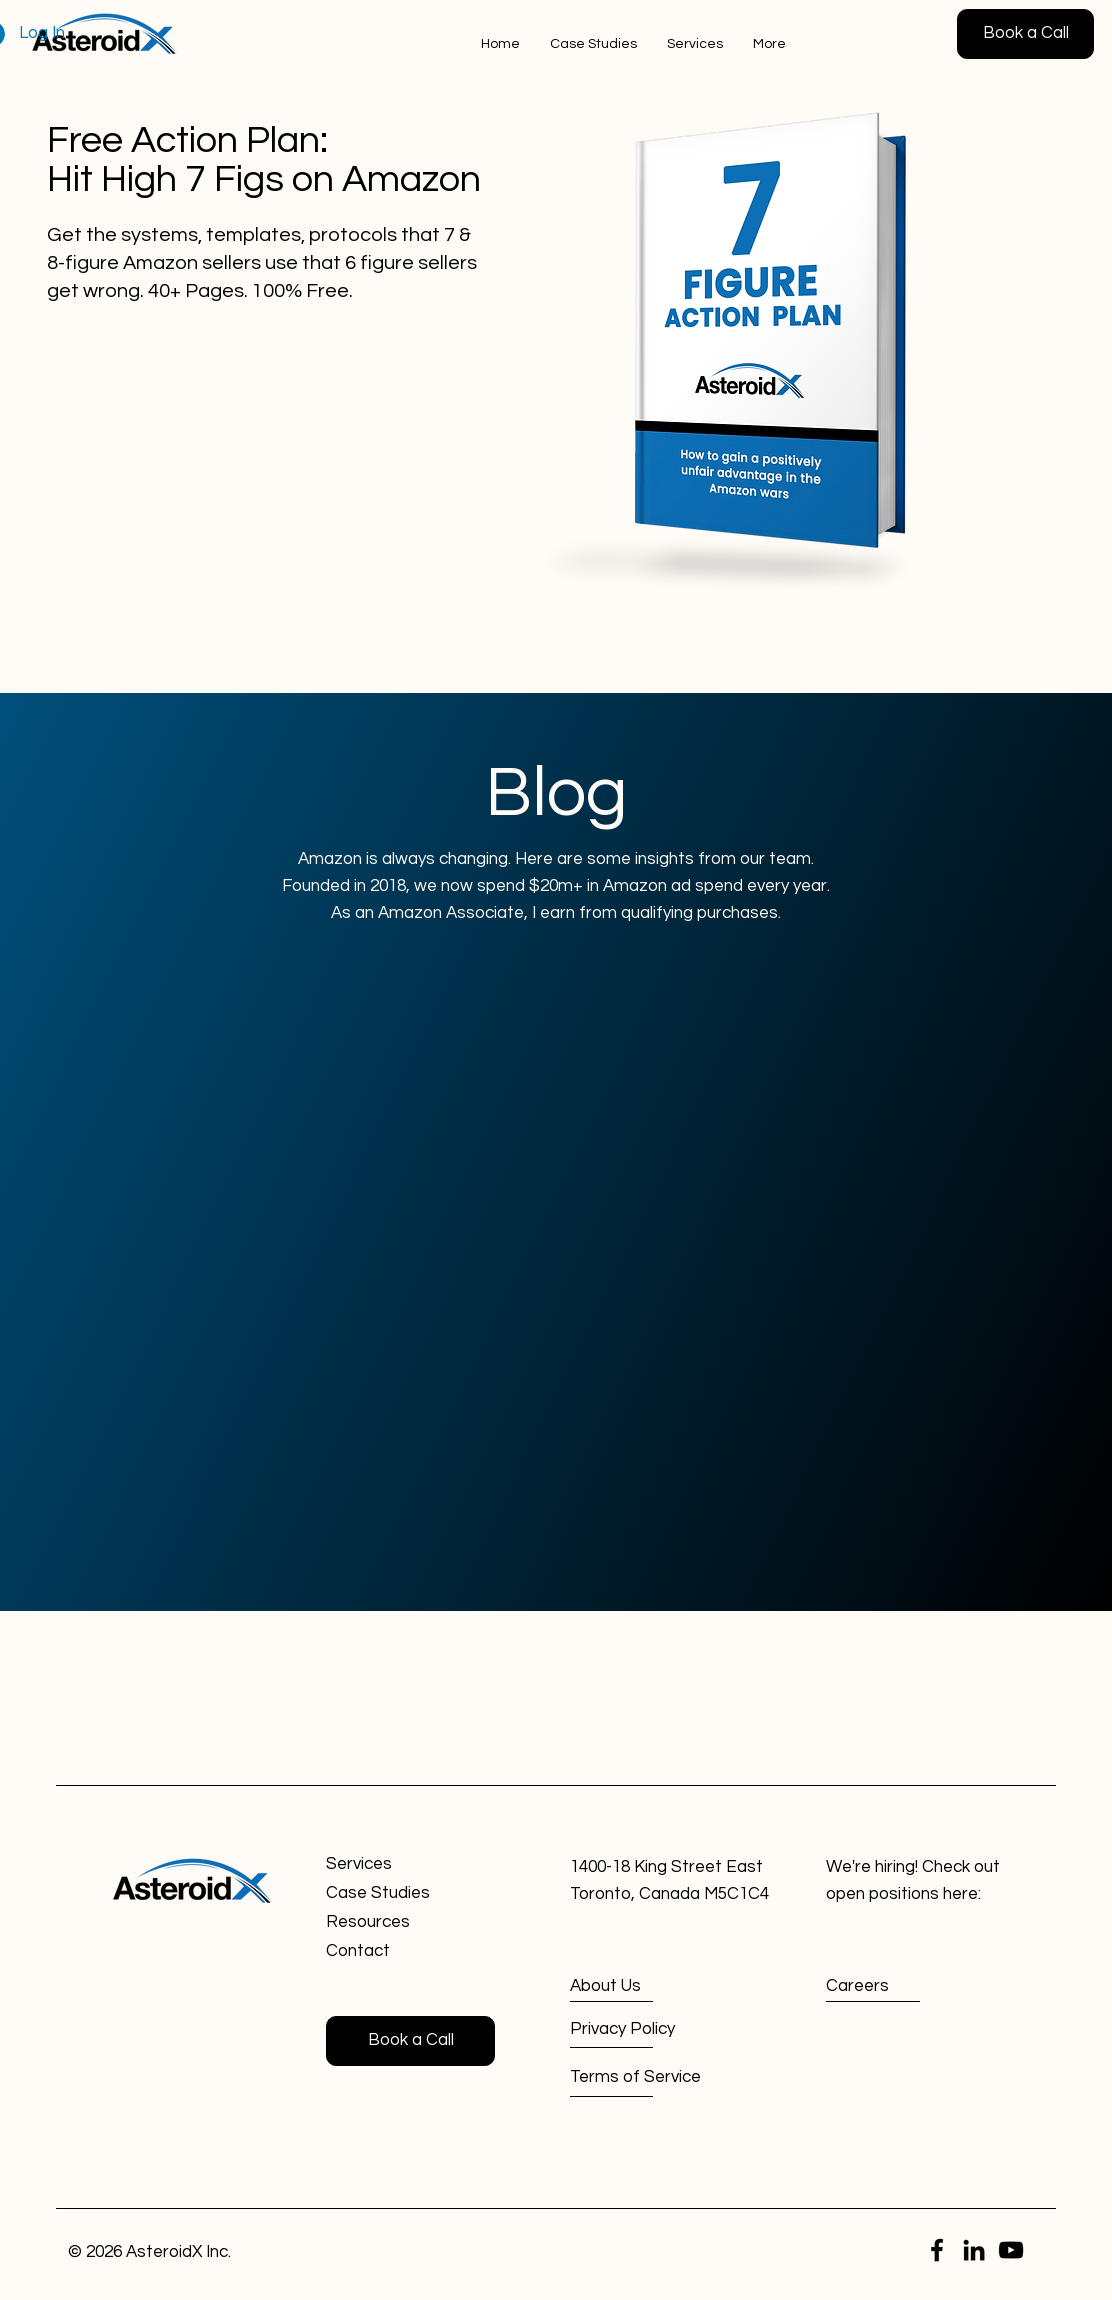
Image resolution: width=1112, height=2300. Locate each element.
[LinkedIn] (974, 2250)
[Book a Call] (1025, 34)
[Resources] (397, 1923)
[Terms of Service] (643, 2077)
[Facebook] (937, 2250)
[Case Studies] (397, 1894)
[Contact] (397, 1952)
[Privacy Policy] (643, 2029)
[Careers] (897, 1986)
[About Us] (643, 1986)
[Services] (397, 1865)
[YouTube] (1011, 2250)
